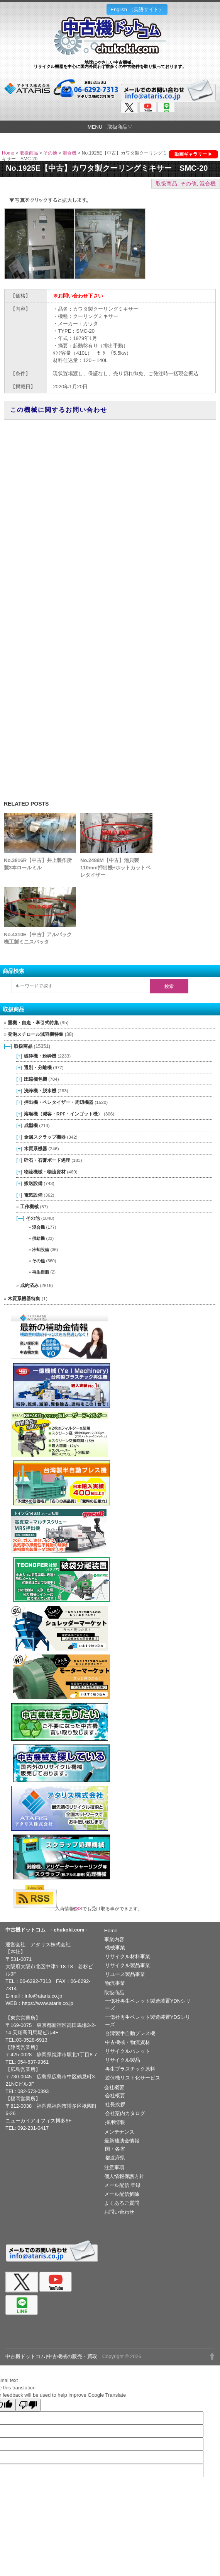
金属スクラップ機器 (45, 1136)
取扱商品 (29, 153)
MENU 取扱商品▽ (110, 127)
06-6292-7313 (35, 1981)
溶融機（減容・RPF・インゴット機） (63, 1113)
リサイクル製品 (122, 2060)
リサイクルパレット (127, 2051)
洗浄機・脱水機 (40, 1090)
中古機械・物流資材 (127, 2042)
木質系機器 (35, 1148)
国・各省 (115, 2149)
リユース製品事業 (125, 1974)
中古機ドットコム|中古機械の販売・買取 (51, 2356)
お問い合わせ (119, 2212)
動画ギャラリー (190, 154)
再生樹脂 (40, 1272)
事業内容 (114, 1939)
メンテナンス (119, 2132)
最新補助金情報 (121, 2141)
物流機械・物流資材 (45, 1171)
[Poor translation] (28, 2405)
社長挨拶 (115, 2104)
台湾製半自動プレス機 (130, 2033)
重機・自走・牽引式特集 (33, 1022)
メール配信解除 (121, 2194)
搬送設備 (33, 1183)
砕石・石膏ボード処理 (47, 1160)
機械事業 (115, 1947)
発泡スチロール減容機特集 (35, 1034)
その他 (50, 153)
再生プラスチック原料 (130, 2069)
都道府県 (115, 2158)
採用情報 (115, 2122)
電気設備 (33, 1194)
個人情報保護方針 (124, 2176)
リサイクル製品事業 (127, 1965)
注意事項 (114, 2167)
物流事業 (115, 1983)
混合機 (69, 153)
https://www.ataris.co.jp (47, 2003)
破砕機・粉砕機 (40, 1055)
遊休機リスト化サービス (132, 2078)
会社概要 (114, 2087)
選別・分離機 (38, 1067)
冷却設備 (40, 1249)
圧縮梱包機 (35, 1078)
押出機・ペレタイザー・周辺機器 (58, 1102)
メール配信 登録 (122, 2185)
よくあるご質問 (121, 2203)
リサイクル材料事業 (127, 1956)
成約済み (29, 1285)
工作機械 (29, 1206)
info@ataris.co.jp (43, 1996)
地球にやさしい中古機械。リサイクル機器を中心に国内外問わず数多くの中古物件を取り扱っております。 (110, 64)
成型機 (31, 1125)
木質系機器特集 (24, 1298)
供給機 (38, 1238)
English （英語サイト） (136, 9)
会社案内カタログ (125, 2113)
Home (8, 153)
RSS (80, 1908)
